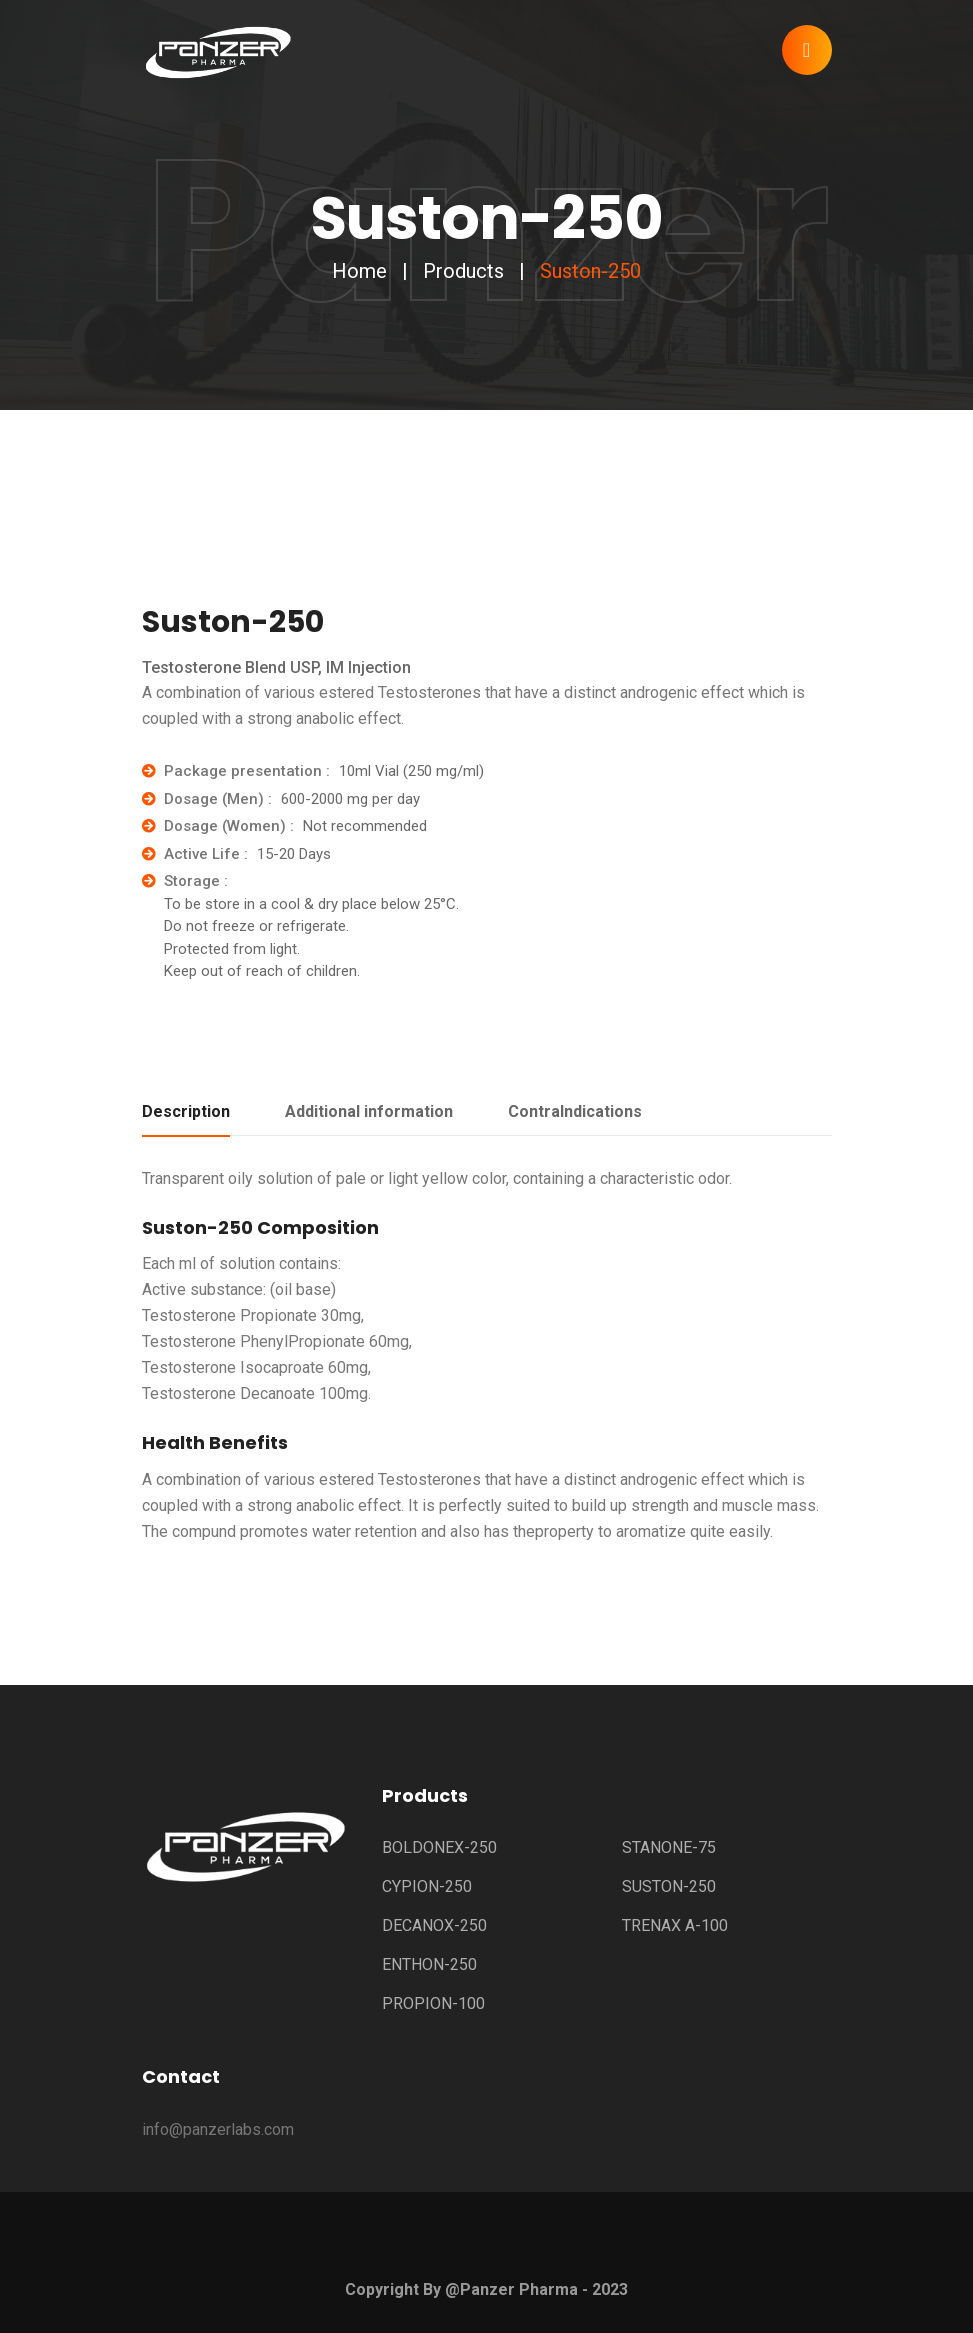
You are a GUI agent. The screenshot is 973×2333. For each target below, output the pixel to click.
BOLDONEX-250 (439, 1847)
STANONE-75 (669, 1847)
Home (359, 271)
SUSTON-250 (669, 1886)
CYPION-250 (427, 1886)
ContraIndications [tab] (575, 1111)
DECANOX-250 (434, 1925)
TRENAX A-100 (675, 1925)
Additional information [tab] (369, 1111)
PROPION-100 (433, 2003)
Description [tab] (186, 1111)
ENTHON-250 (429, 1964)
